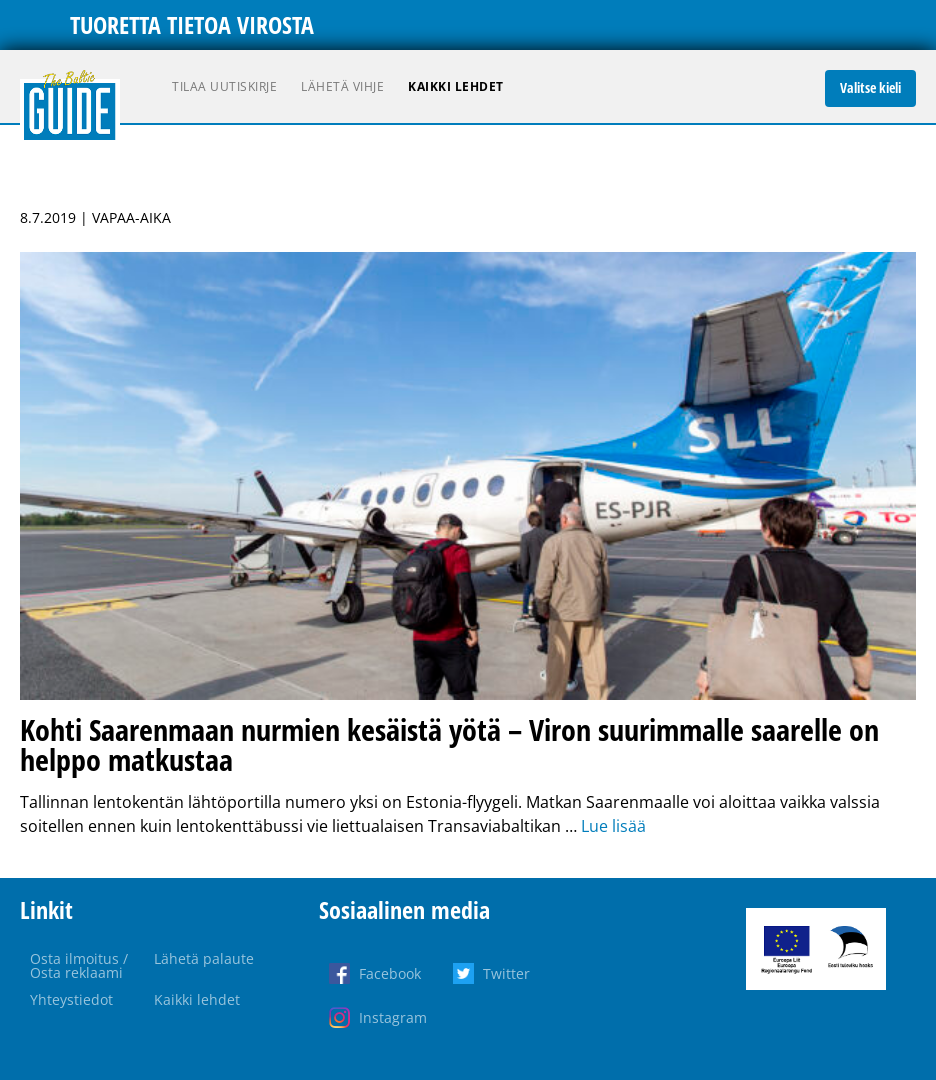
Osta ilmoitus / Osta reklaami (79, 965)
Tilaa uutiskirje (224, 86)
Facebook (390, 973)
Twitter (506, 973)
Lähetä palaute (204, 958)
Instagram (393, 1017)
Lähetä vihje (342, 86)
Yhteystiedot (71, 999)
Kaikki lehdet (456, 86)
